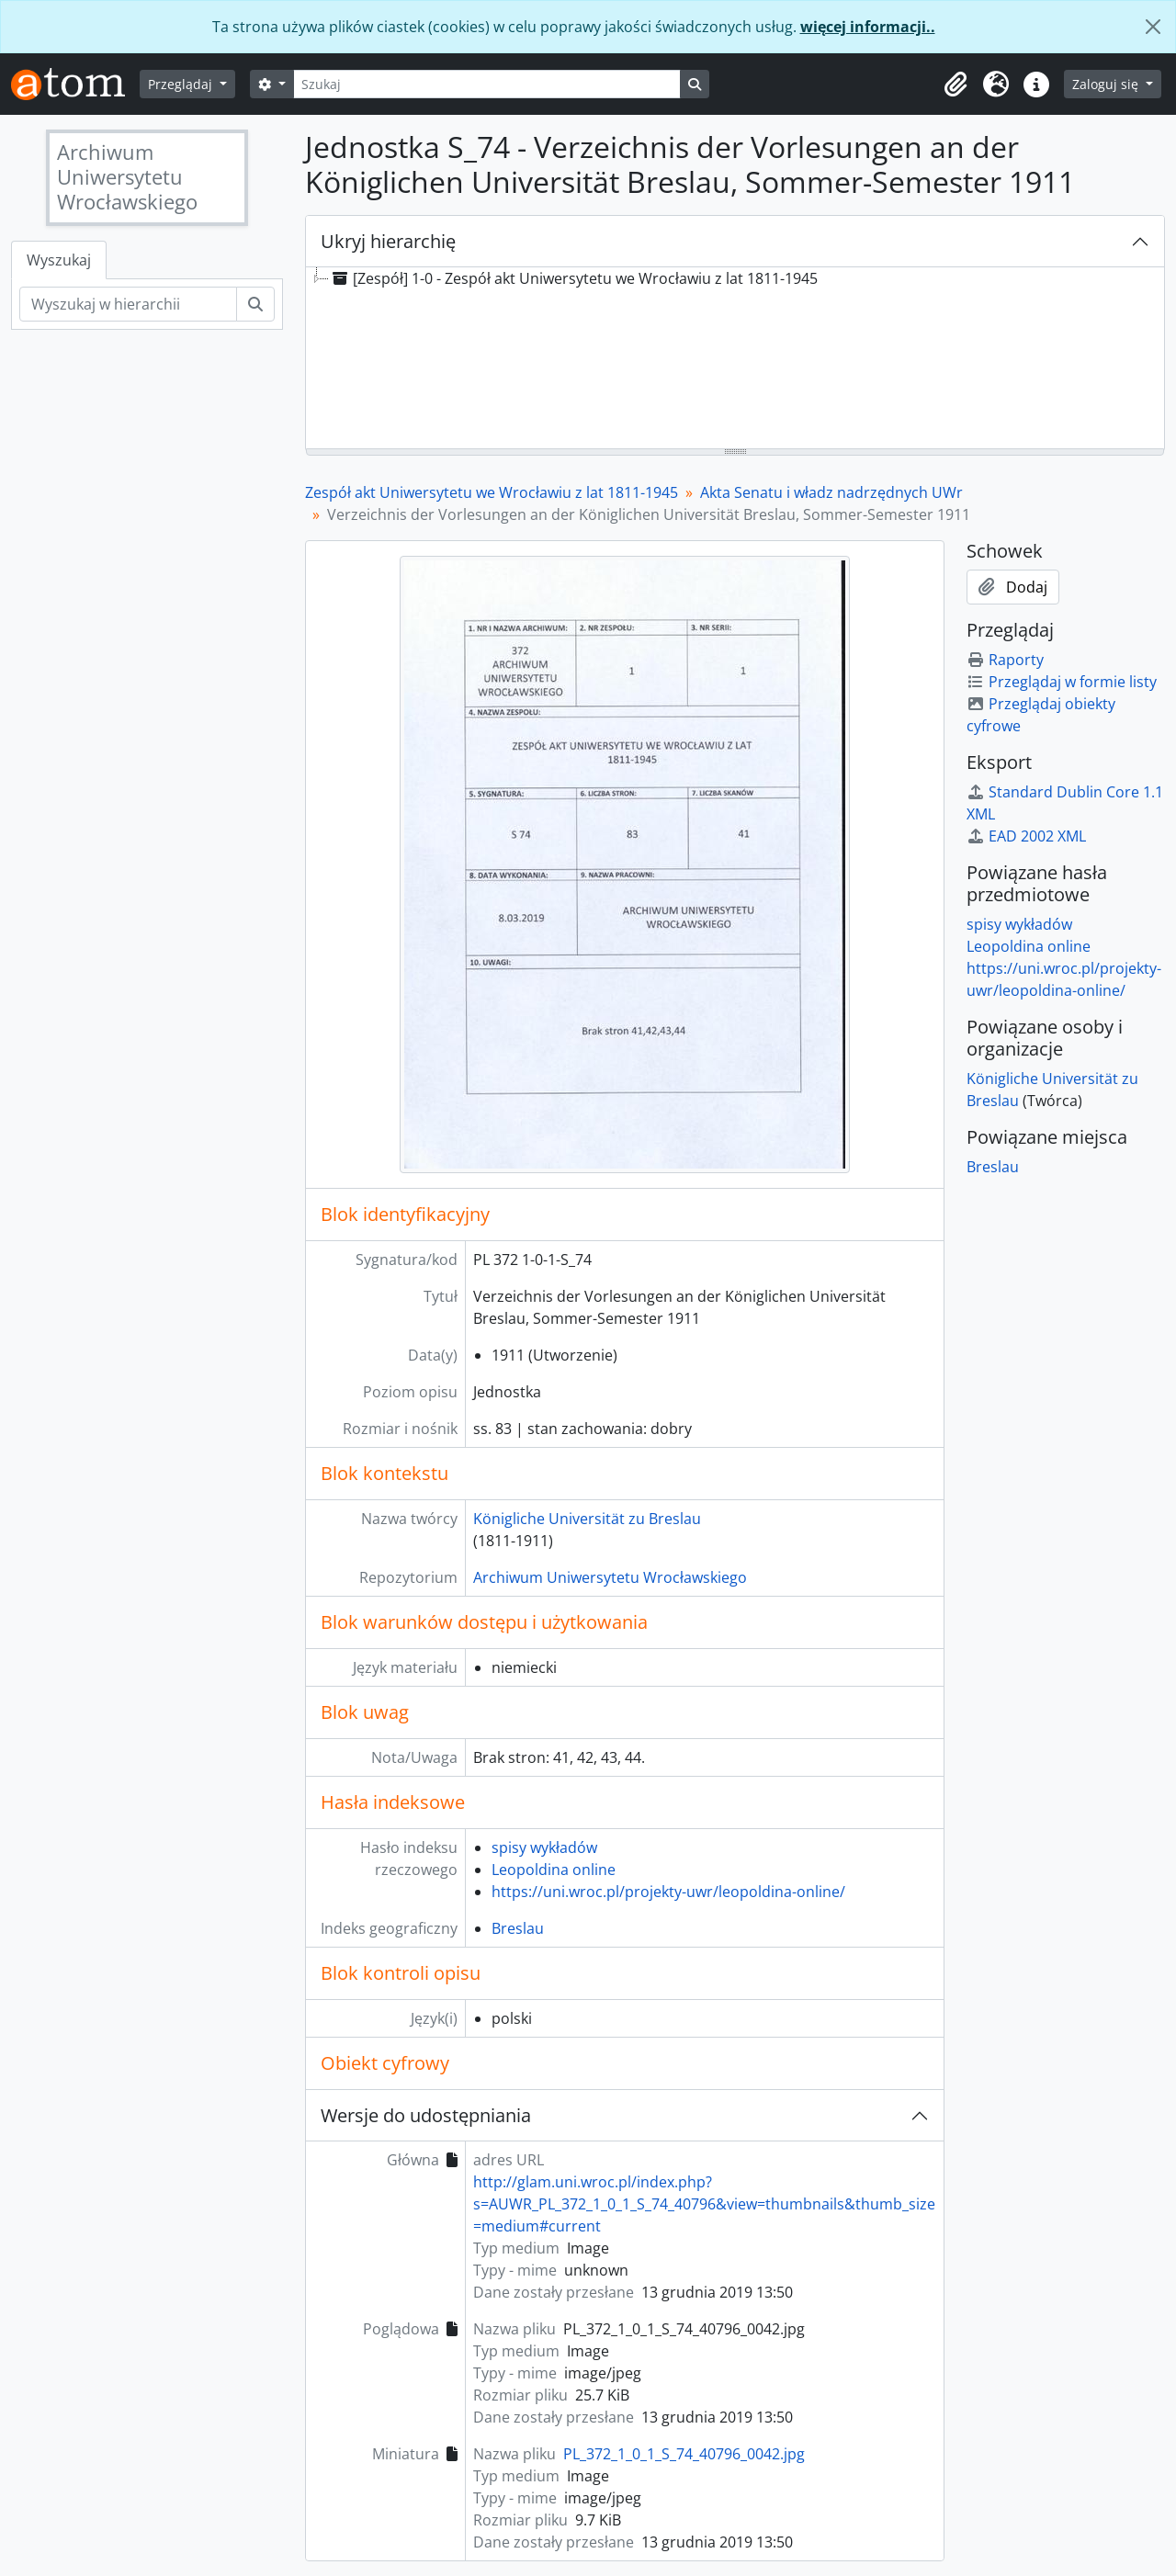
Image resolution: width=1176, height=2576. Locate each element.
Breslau (518, 1928)
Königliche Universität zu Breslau (587, 1518)
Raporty (1005, 660)
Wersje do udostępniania (426, 2115)
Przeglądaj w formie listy (1062, 682)
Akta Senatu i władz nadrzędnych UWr (831, 492)
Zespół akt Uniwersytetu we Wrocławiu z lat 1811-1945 (491, 492)
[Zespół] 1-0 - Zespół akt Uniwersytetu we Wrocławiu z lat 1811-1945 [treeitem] (573, 278)
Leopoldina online (554, 1869)
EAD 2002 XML (1026, 836)
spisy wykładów (544, 1847)
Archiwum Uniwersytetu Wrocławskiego (610, 1577)
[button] (955, 84)
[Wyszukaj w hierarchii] (128, 304)
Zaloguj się (1107, 84)
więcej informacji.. (867, 27)
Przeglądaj (182, 84)
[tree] (735, 359)
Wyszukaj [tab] (59, 260)
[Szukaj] (487, 84)
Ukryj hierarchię (388, 241)
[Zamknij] (1153, 26)
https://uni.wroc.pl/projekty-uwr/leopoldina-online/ (668, 1891)
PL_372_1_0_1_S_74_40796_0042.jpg (684, 2454)
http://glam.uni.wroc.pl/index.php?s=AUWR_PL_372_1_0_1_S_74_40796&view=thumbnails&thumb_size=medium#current (704, 2204)
